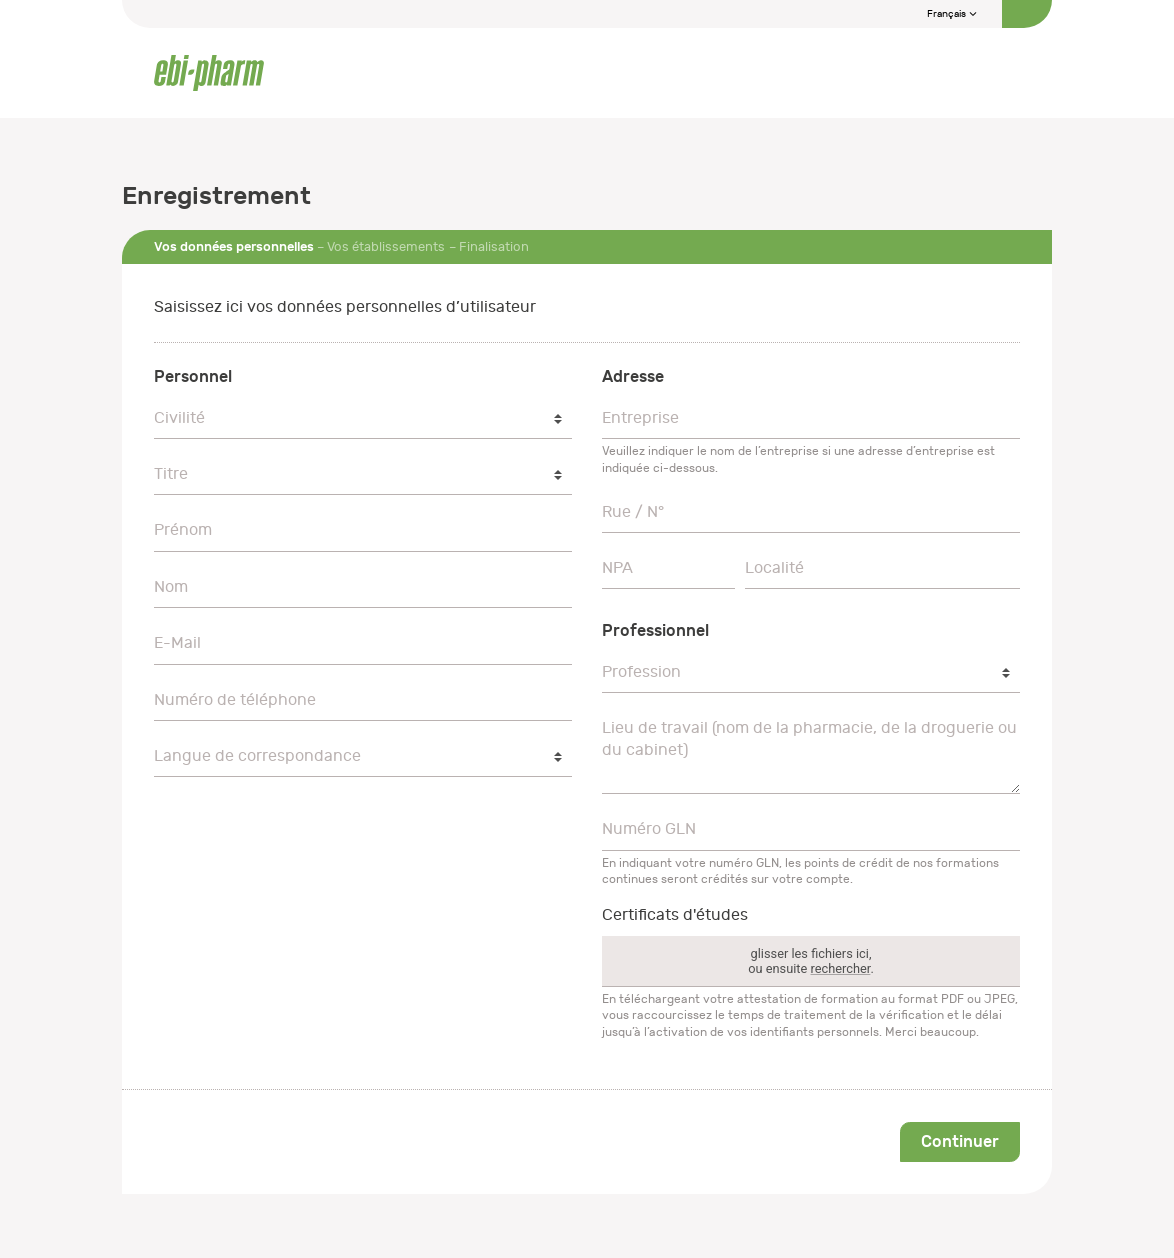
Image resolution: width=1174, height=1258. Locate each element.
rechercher (841, 968)
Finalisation (494, 246)
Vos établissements (386, 246)
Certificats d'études (675, 915)
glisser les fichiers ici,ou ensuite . (811, 961)
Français (952, 14)
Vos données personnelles (234, 246)
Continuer (960, 1141)
